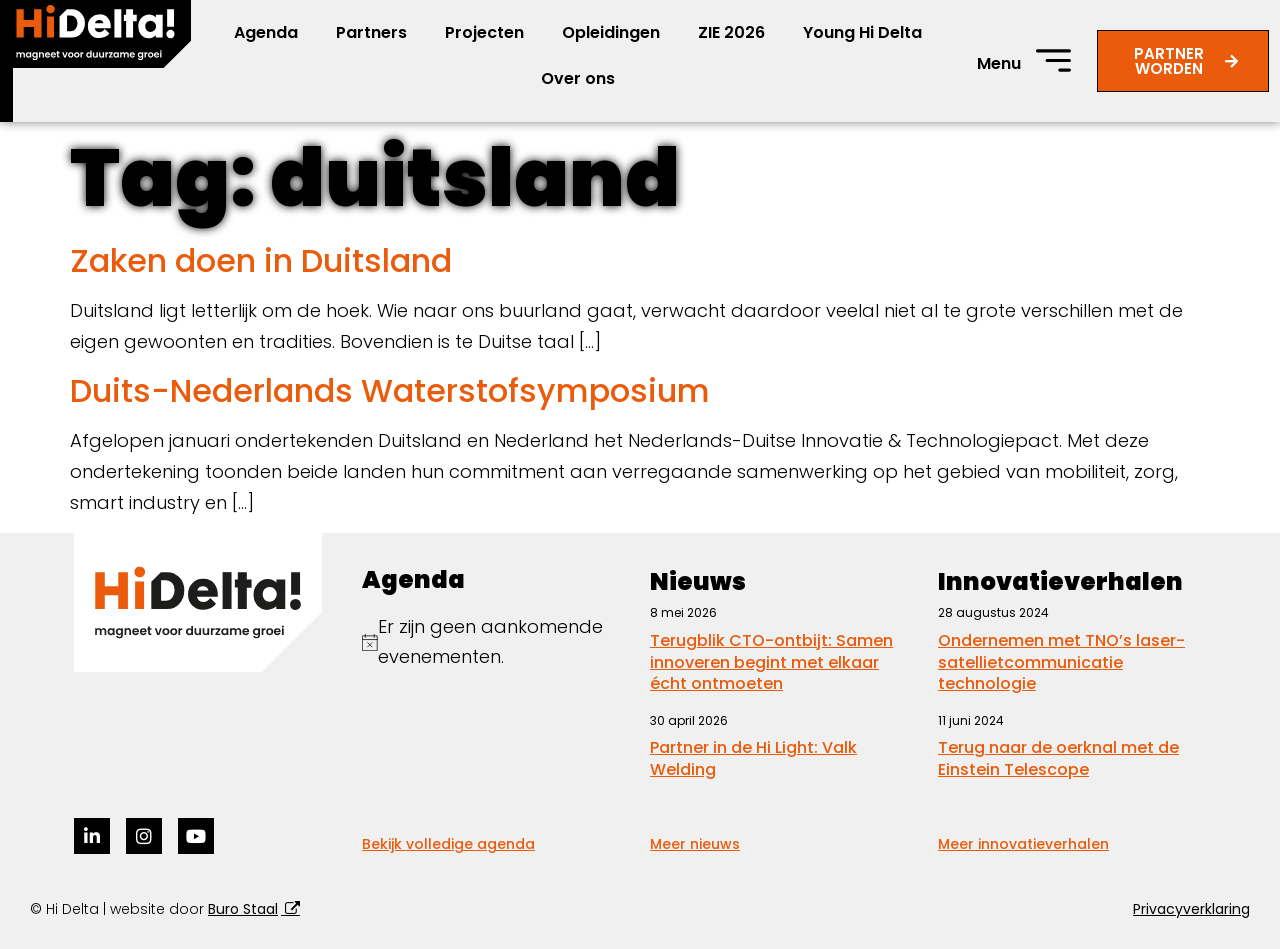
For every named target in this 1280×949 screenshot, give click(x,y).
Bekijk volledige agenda (448, 844)
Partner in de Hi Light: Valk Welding (753, 758)
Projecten (484, 32)
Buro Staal (243, 909)
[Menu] (1053, 60)
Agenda (266, 32)
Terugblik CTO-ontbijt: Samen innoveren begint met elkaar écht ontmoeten (771, 662)
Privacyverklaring (1191, 909)
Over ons (578, 78)
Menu (999, 63)
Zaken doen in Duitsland (261, 260)
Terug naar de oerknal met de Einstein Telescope (1058, 758)
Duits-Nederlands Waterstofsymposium (390, 390)
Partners (371, 32)
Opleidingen (611, 32)
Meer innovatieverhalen (1023, 844)
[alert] (496, 642)
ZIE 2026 (731, 32)
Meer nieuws (695, 844)
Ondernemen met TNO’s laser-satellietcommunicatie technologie (1061, 662)
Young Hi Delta (862, 32)
